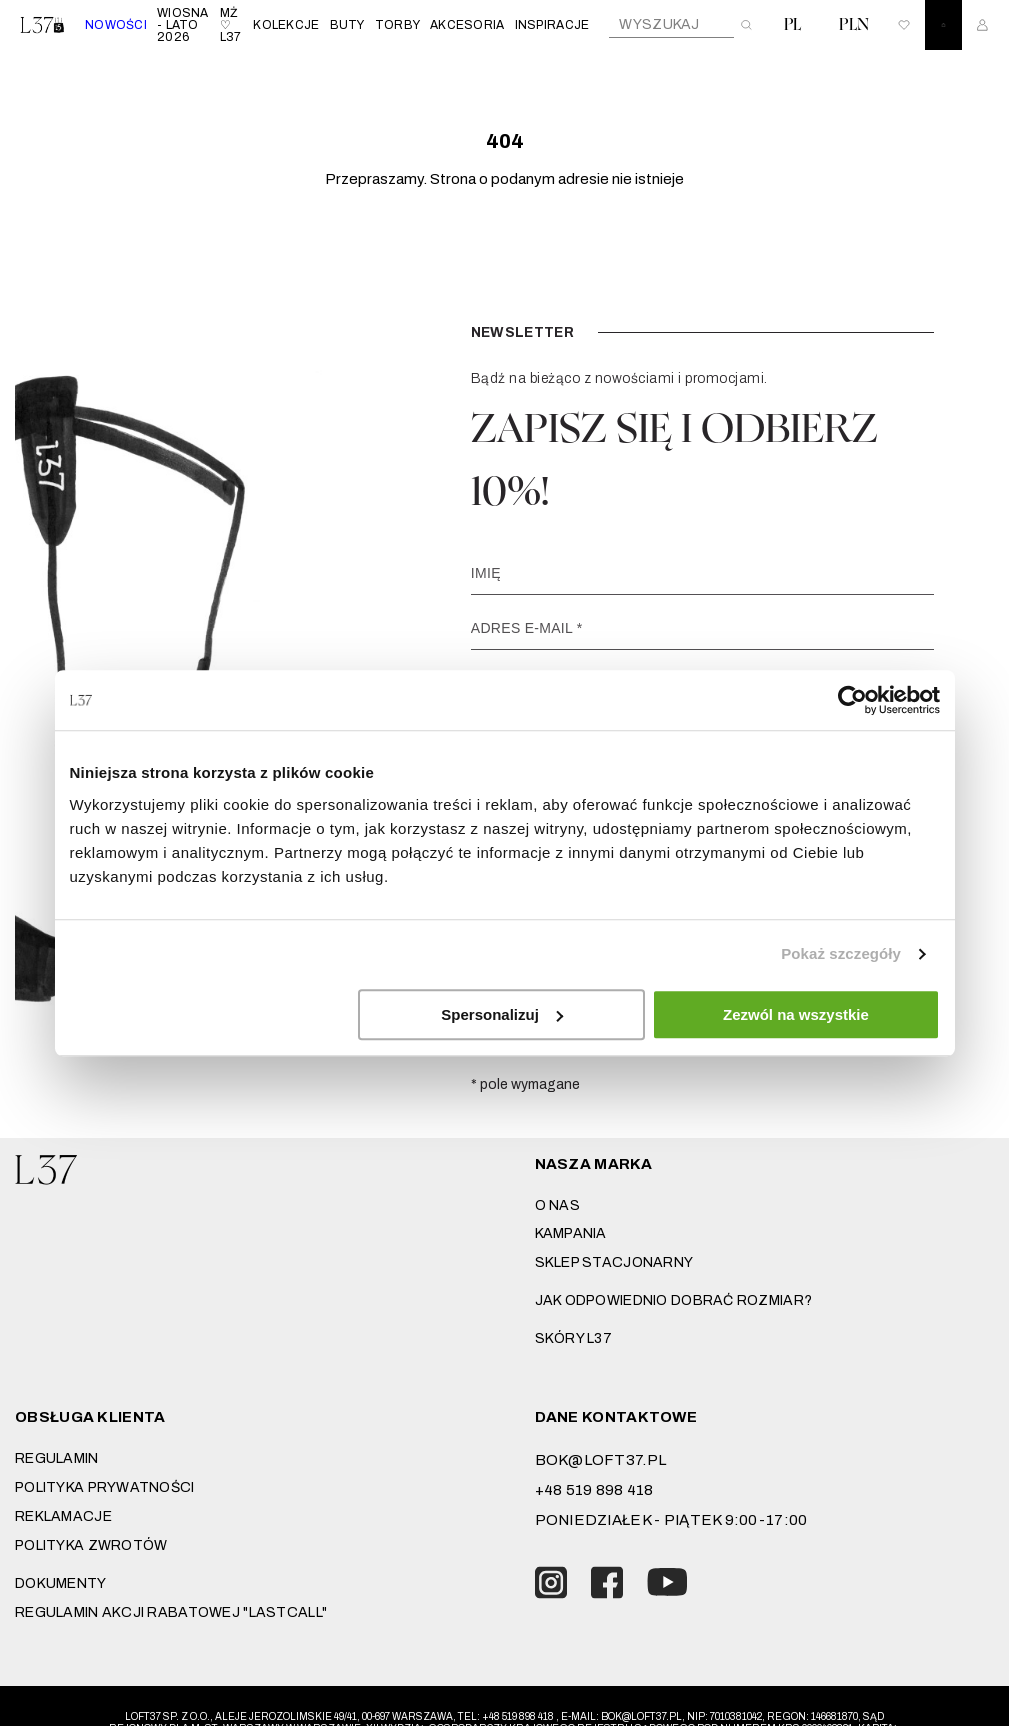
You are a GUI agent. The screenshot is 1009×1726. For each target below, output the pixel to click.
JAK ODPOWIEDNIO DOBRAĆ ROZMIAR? (674, 1300)
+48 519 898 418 (594, 1490)
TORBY (397, 25)
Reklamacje (63, 1516)
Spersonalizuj (502, 1014)
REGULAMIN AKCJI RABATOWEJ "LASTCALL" (171, 1612)
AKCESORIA (467, 25)
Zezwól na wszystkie (796, 1014)
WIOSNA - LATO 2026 (183, 25)
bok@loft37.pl (601, 1460)
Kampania (571, 1233)
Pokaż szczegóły (841, 953)
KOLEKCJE (286, 25)
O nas (557, 1205)
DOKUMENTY (61, 1583)
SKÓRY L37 (574, 1338)
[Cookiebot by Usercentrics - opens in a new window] (852, 700)
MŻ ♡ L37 (231, 25)
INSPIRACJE (552, 25)
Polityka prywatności (105, 1487)
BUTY (347, 25)
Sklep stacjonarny (614, 1262)
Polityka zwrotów (91, 1545)
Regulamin (57, 1458)
